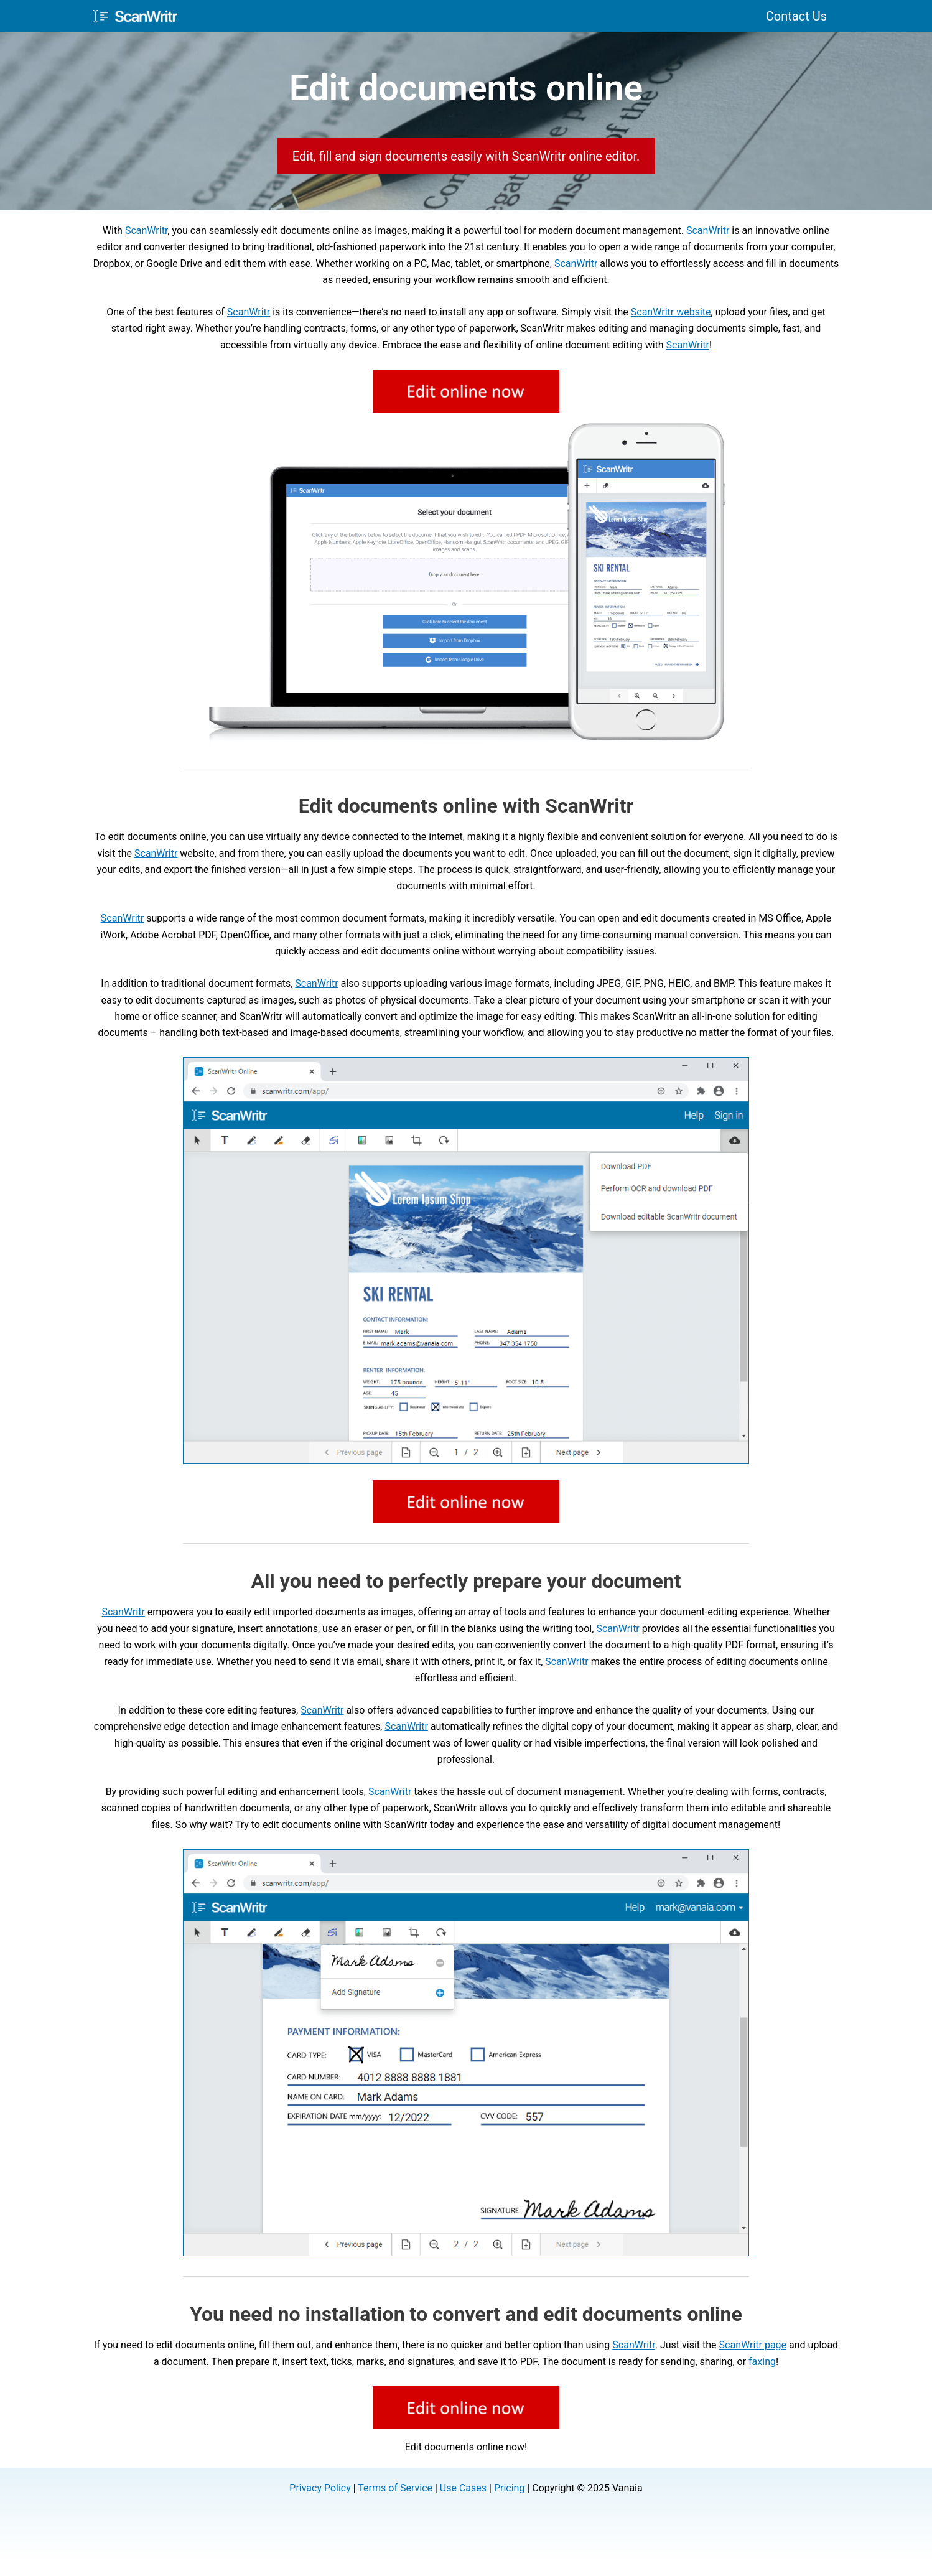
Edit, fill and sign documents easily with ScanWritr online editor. (466, 156)
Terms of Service (395, 2488)
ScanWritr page (753, 2345)
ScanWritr (146, 230)
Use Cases (463, 2488)
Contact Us (796, 16)
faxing (762, 2362)
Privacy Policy (320, 2488)
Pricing (509, 2488)
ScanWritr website (671, 312)
